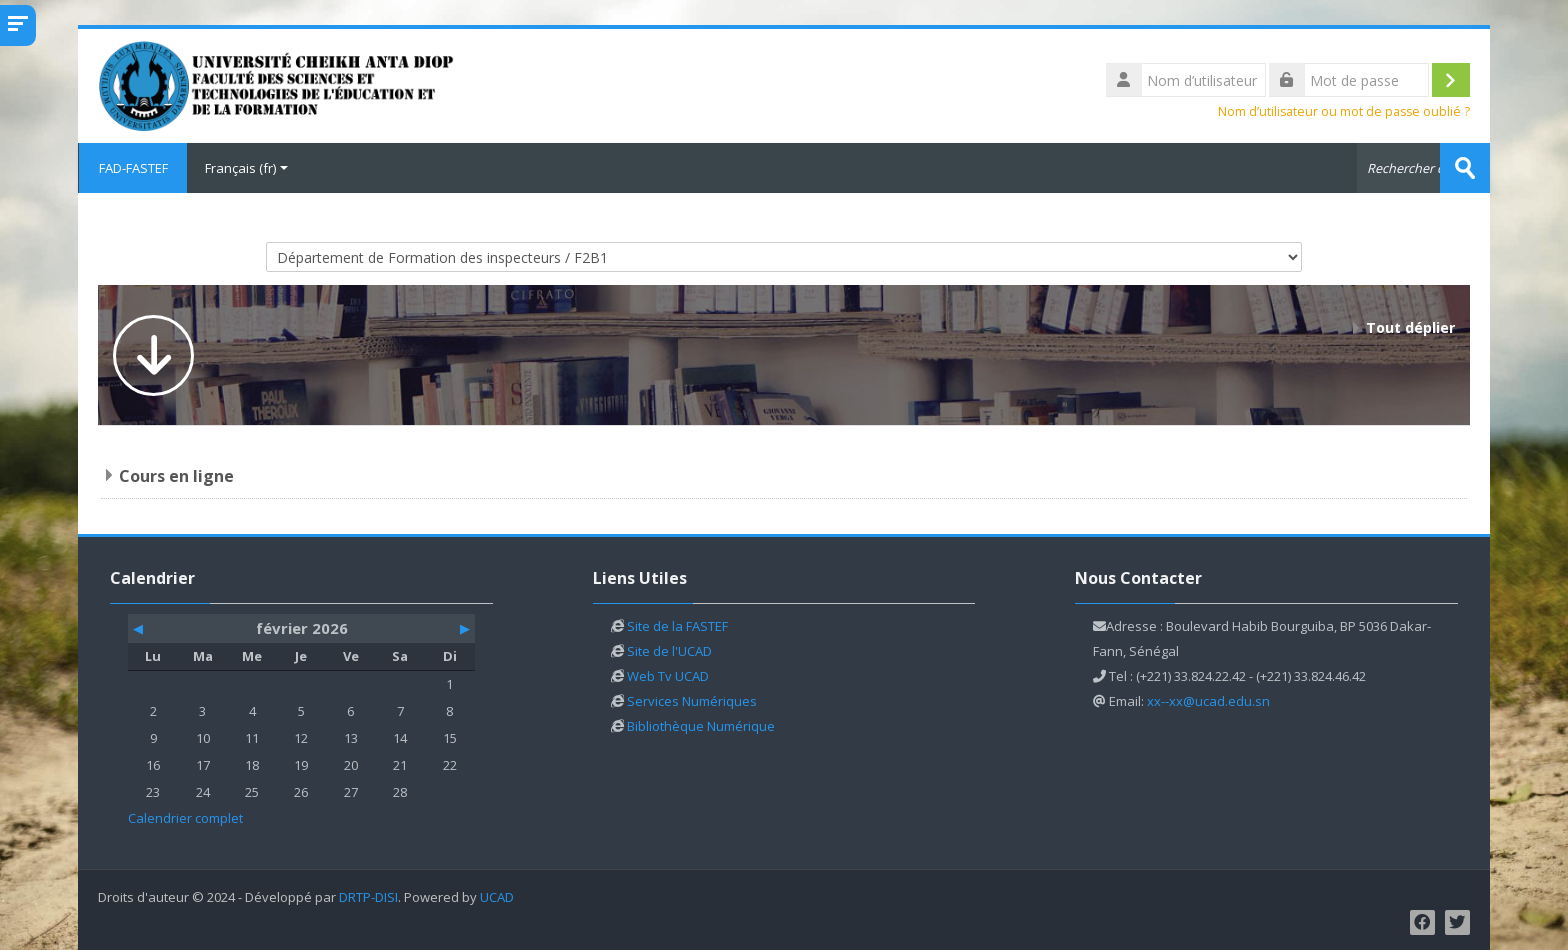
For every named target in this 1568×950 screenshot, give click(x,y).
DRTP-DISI (368, 897)
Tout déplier (1410, 327)
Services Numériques (692, 701)
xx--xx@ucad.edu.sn (1208, 701)
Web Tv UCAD (668, 676)
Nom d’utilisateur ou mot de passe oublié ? (1344, 111)
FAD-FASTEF (132, 168)
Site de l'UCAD (669, 651)
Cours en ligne (176, 476)
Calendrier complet (185, 818)
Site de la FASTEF (677, 626)
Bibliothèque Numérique (701, 726)
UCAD (497, 897)
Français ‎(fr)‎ (246, 168)
